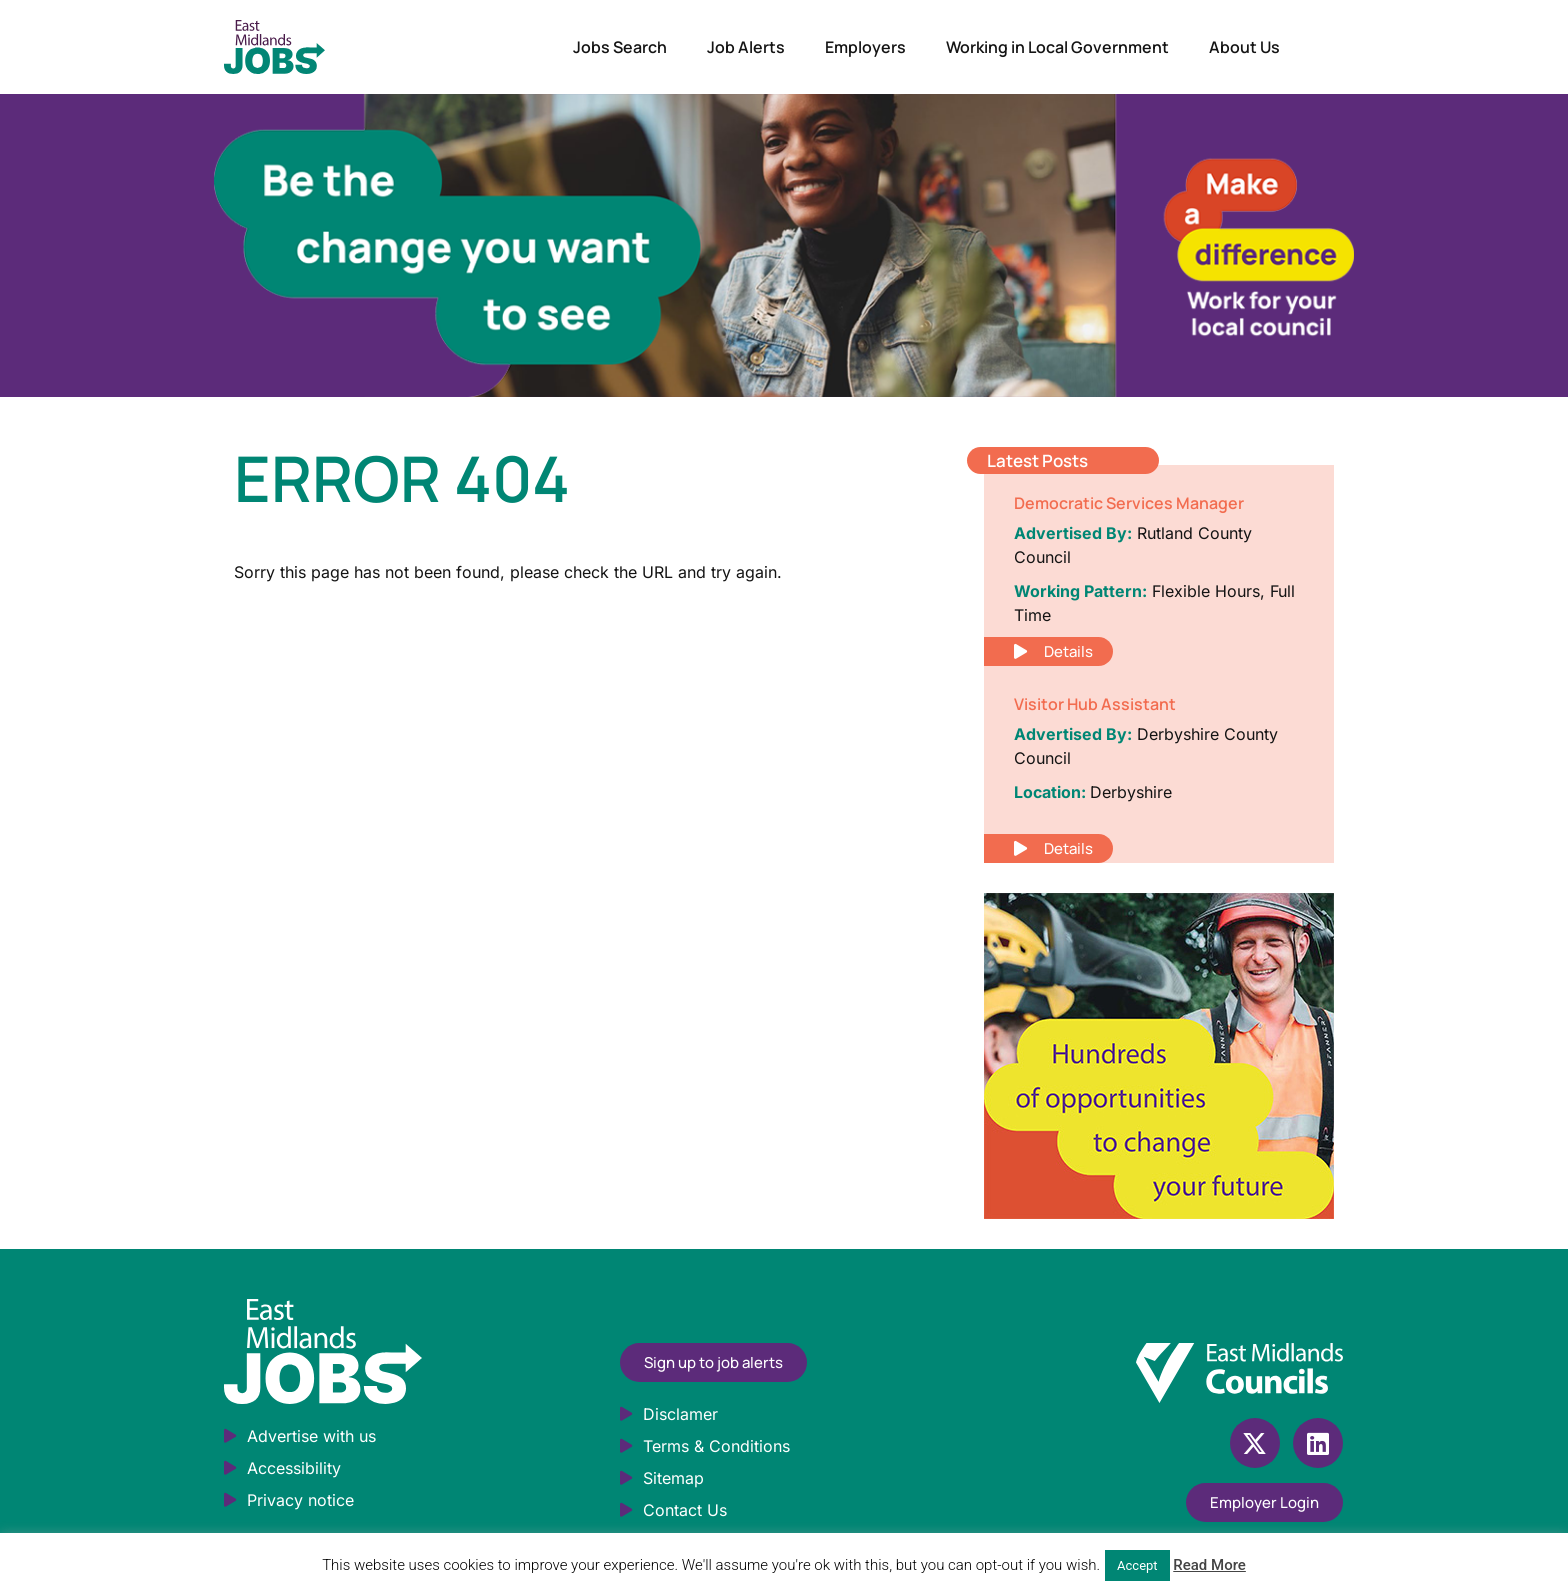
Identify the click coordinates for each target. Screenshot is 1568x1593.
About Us (1244, 47)
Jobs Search (620, 47)
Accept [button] (1137, 1565)
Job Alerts (746, 47)
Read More (1209, 1565)
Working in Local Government (1057, 47)
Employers (865, 47)
